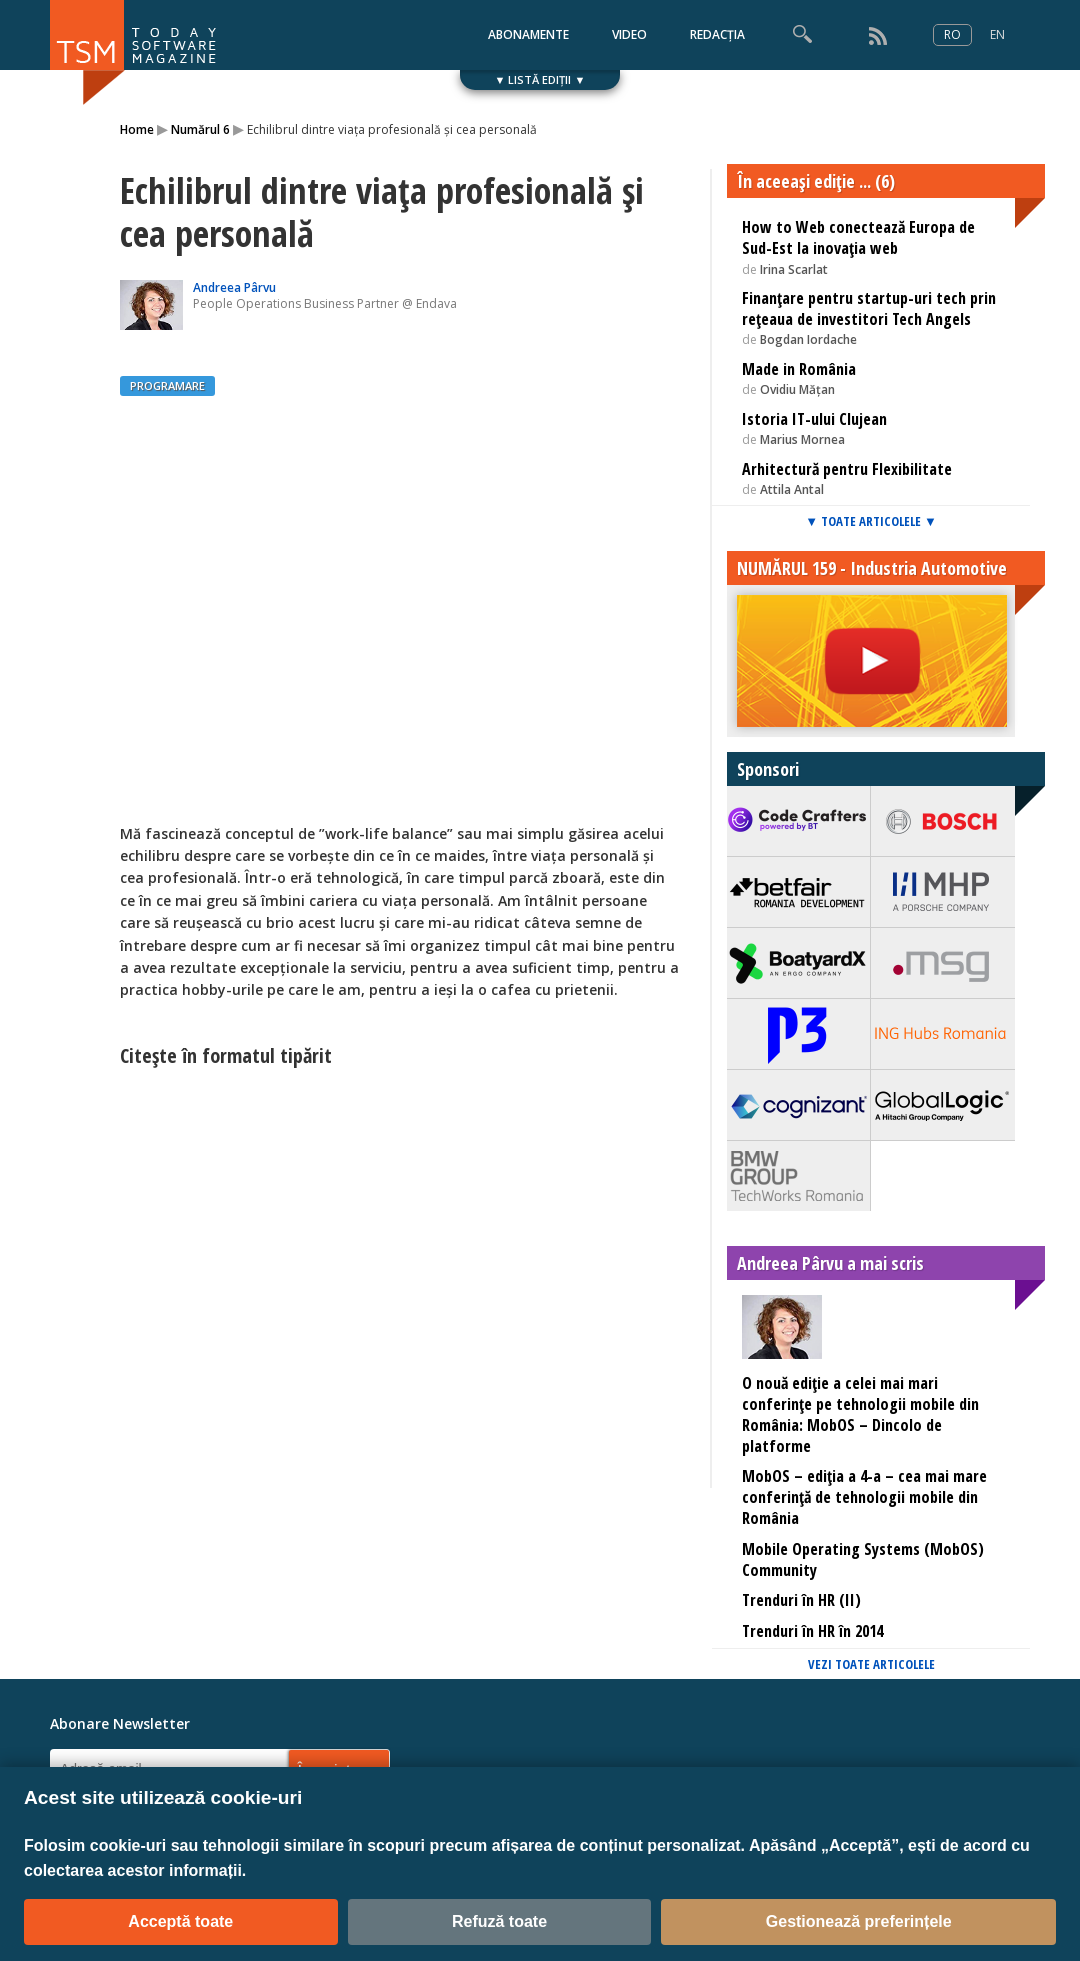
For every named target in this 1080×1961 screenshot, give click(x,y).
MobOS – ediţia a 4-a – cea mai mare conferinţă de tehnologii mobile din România (864, 1497)
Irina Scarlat (794, 269)
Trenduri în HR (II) (801, 1600)
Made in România (799, 369)
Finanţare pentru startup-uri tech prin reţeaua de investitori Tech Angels (869, 308)
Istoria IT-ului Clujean (814, 419)
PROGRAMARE (167, 385)
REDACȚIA (717, 34)
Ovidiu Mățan (797, 389)
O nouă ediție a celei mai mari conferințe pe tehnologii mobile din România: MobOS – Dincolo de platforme (860, 1414)
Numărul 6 (200, 129)
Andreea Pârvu (234, 287)
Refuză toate (499, 1921)
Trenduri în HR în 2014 (812, 1631)
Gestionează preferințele (859, 1921)
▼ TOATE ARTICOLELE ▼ (871, 521)
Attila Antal (792, 489)
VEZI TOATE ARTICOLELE (871, 1664)
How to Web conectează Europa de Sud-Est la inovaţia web (858, 237)
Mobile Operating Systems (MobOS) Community (863, 1559)
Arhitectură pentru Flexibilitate (847, 469)
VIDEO (629, 34)
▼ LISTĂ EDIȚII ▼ (540, 79)
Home (137, 129)
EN (997, 34)
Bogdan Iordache (808, 339)
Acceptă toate (180, 1921)
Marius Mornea (802, 439)
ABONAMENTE (528, 34)
